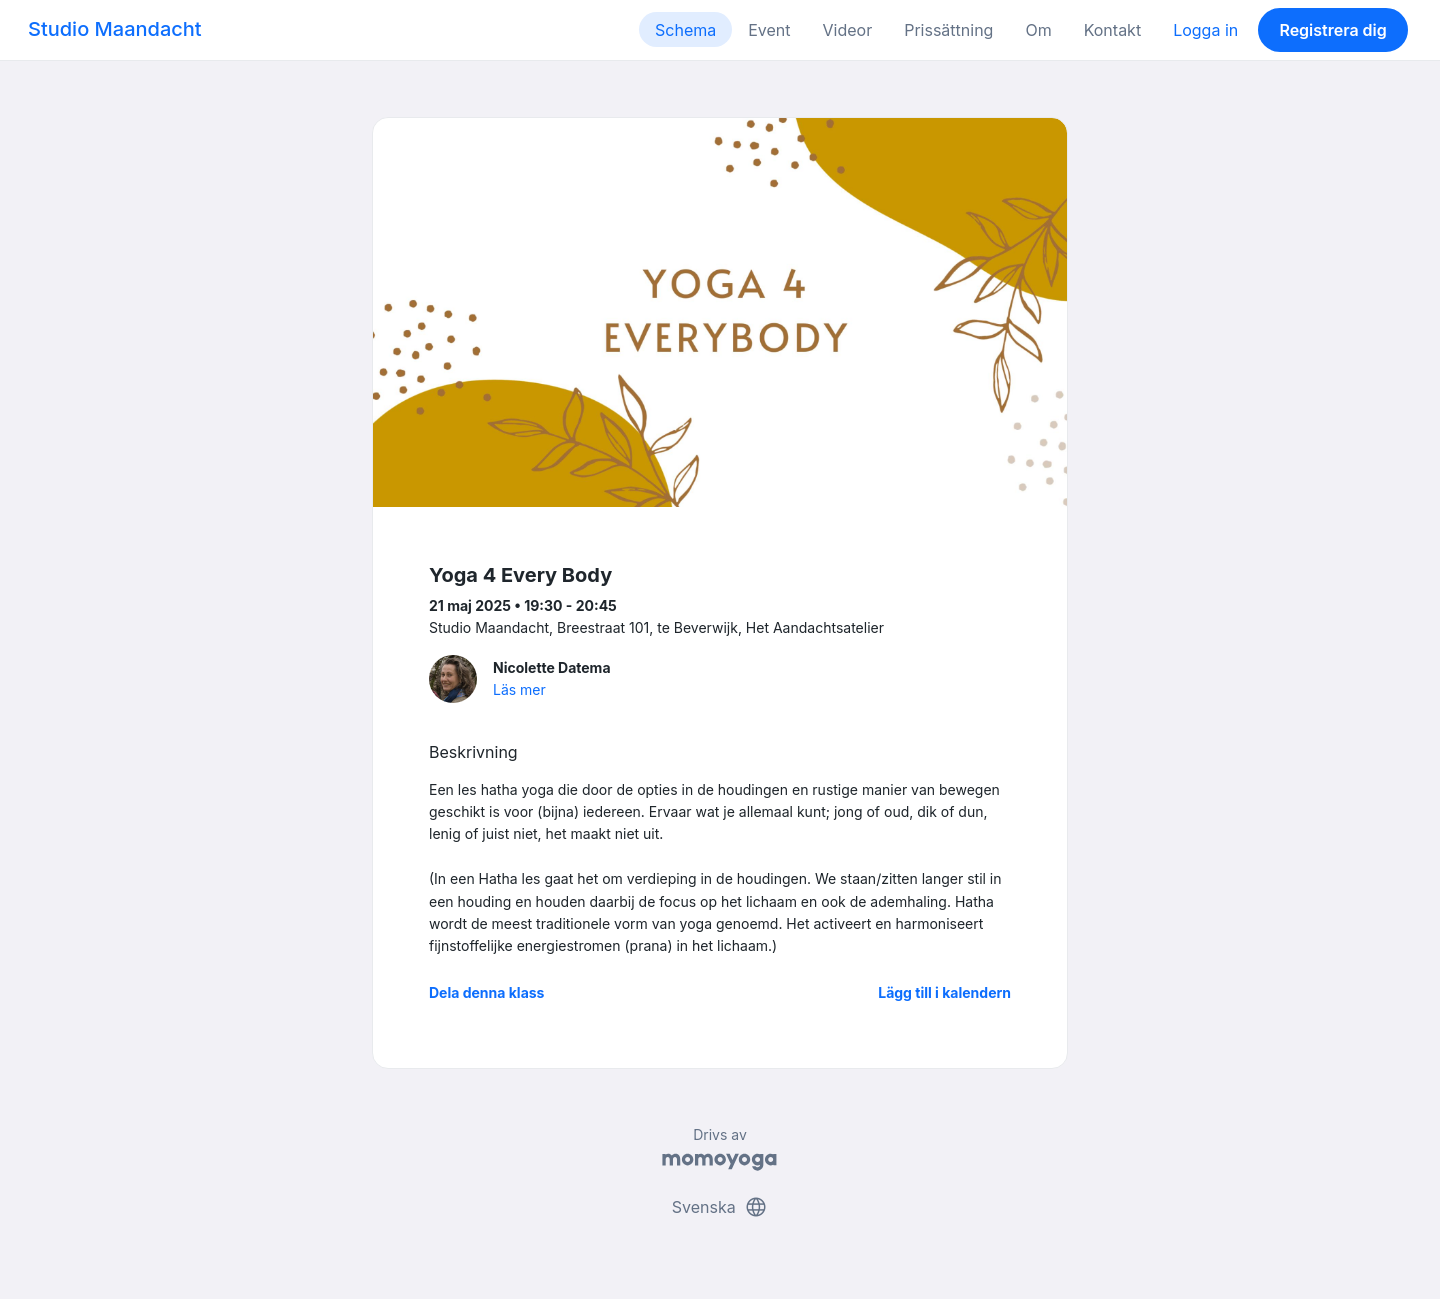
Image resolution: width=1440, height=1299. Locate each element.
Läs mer (519, 689)
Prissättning (948, 30)
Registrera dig (1332, 30)
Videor (848, 30)
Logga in (1205, 30)
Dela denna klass (486, 992)
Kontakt (1112, 30)
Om (1038, 30)
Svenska (720, 1207)
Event (769, 30)
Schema (685, 30)
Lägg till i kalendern (944, 992)
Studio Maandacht (115, 29)
